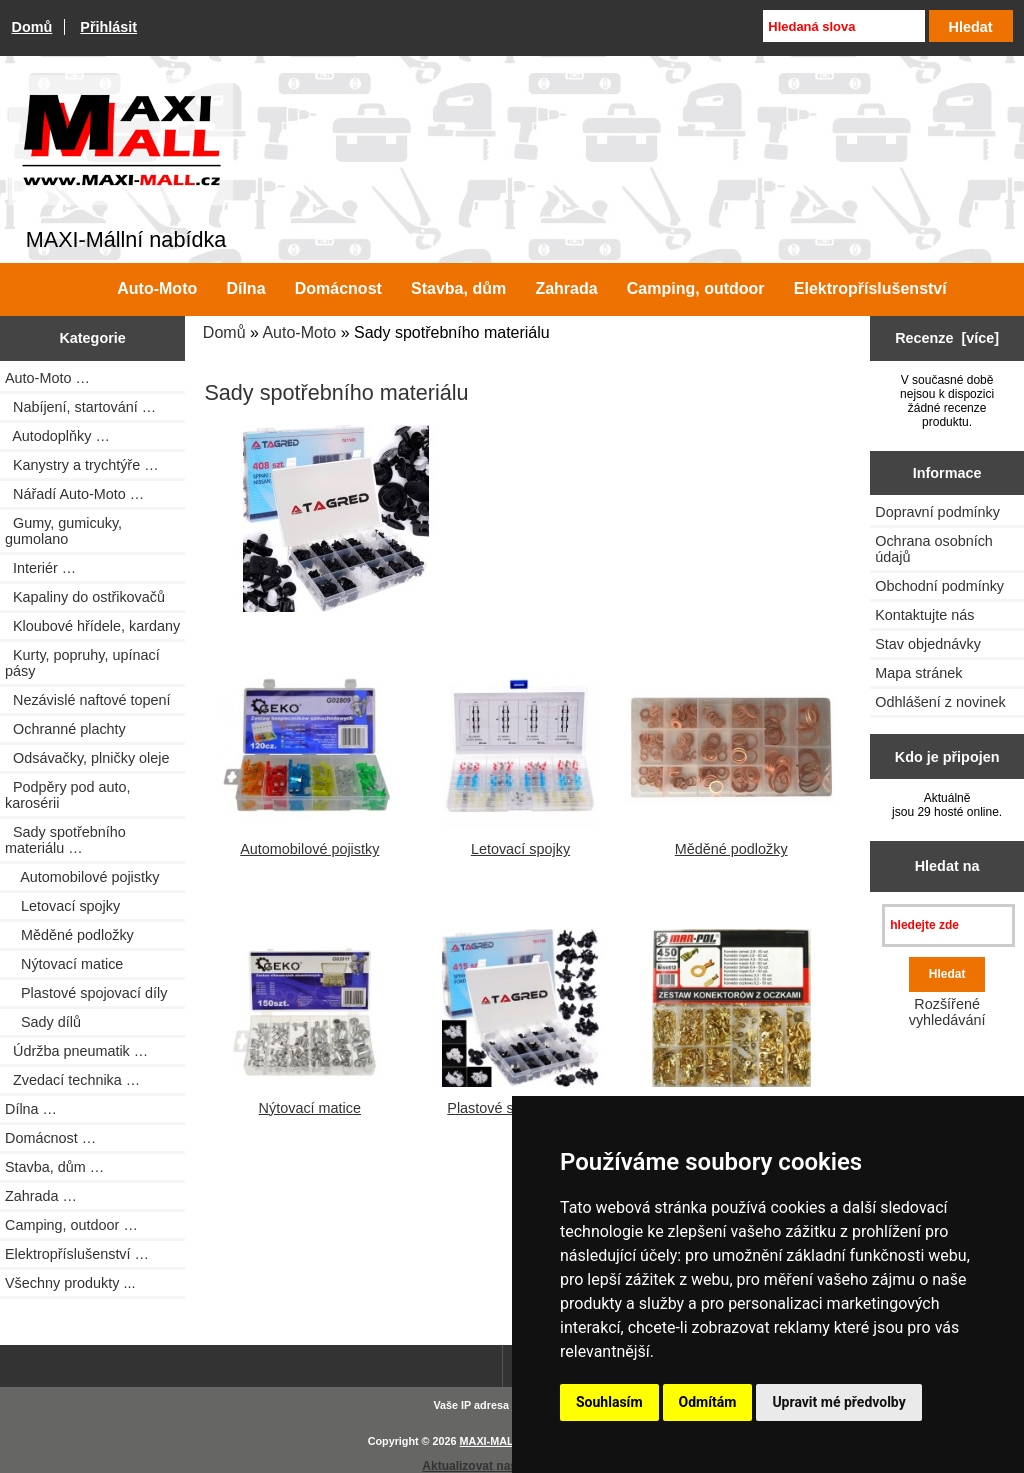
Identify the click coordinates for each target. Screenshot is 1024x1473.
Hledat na (947, 866)
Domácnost (338, 288)
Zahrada (566, 288)
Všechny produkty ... (70, 1283)
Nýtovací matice (64, 964)
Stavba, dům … (54, 1167)
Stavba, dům (458, 288)
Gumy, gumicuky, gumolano (63, 531)
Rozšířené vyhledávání (947, 1012)
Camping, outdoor (696, 288)
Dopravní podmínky (937, 512)
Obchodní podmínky (939, 586)
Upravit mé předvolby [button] (838, 1402)
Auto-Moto (299, 332)
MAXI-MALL (490, 1441)
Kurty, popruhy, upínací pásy (82, 663)
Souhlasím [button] (609, 1402)
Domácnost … (50, 1138)
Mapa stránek (918, 673)
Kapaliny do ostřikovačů (85, 597)
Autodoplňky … (57, 436)
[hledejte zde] (948, 925)
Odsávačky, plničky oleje (87, 758)
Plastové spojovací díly (86, 993)
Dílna (245, 288)
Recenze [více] (947, 338)
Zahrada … (41, 1196)
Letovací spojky (62, 906)
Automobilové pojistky (82, 877)
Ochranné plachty (65, 729)
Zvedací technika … (72, 1080)
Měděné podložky (69, 935)
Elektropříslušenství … (77, 1254)
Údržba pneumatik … (76, 1051)
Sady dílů (43, 1022)
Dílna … (31, 1109)
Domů (32, 27)
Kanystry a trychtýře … (82, 465)
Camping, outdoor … (71, 1225)
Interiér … (40, 568)
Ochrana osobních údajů (934, 549)
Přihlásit (108, 27)
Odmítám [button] (708, 1402)
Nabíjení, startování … (80, 407)
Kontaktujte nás (924, 615)
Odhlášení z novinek (940, 702)
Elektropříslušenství (870, 288)
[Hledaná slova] (843, 26)
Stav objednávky (928, 644)
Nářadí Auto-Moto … (74, 494)
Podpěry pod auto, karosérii (68, 795)
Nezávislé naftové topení (88, 700)
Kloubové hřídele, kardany (92, 626)
